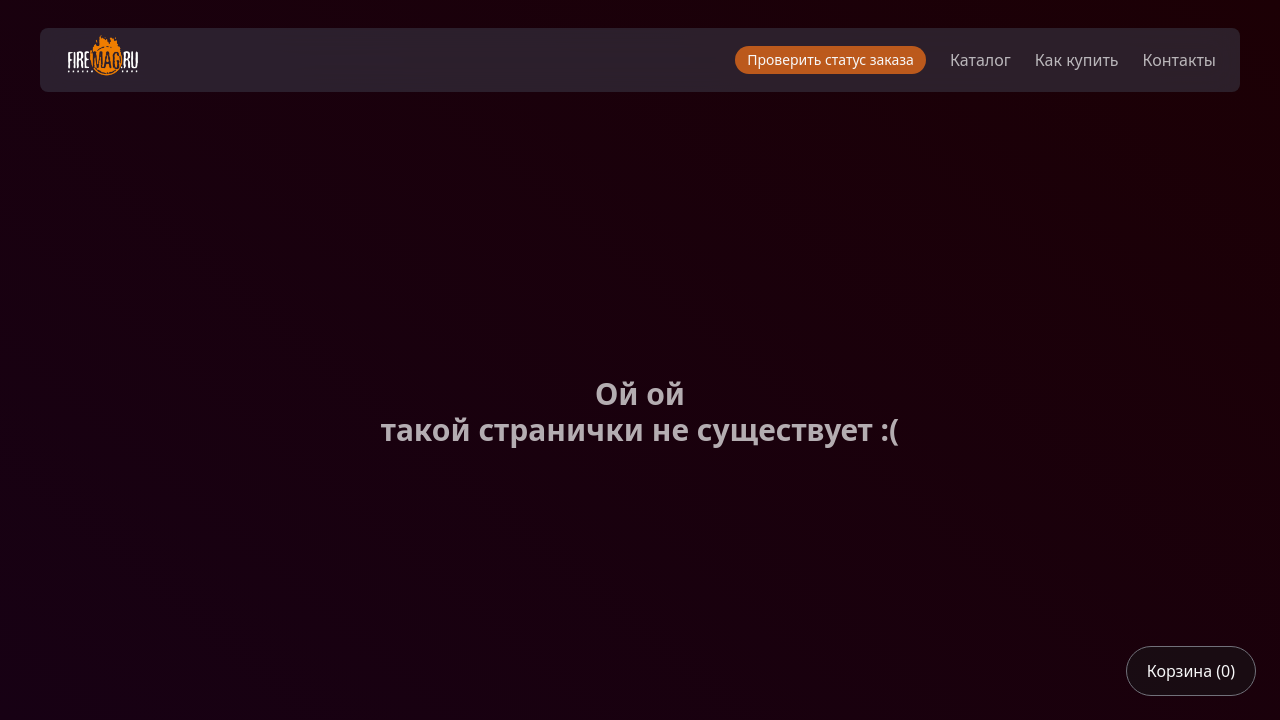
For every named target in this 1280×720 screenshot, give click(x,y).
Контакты (1179, 60)
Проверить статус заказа (830, 59)
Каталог (980, 60)
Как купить (1077, 60)
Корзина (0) (1191, 671)
